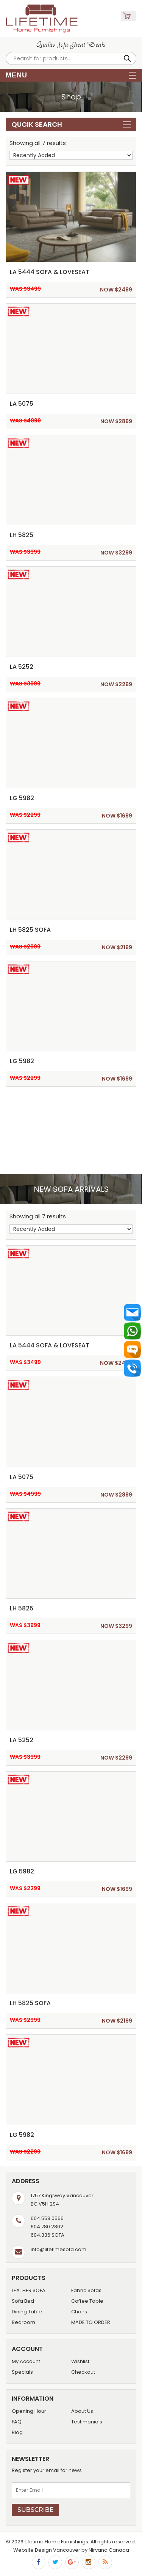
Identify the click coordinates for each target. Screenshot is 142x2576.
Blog (17, 2432)
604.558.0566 (47, 2218)
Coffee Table (87, 2301)
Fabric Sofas (86, 2290)
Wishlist (80, 2361)
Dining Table (27, 2311)
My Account (26, 2361)
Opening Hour (29, 2411)
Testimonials (86, 2421)
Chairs (79, 2311)
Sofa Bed (23, 2301)
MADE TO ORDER (90, 2322)
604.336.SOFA (47, 2235)
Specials (22, 2372)
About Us (82, 2411)
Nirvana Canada (109, 2550)
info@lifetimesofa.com (58, 2249)
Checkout (83, 2372)
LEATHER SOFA (28, 2290)
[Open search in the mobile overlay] (71, 58)
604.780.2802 (47, 2226)
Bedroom (23, 2322)
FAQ (17, 2421)
